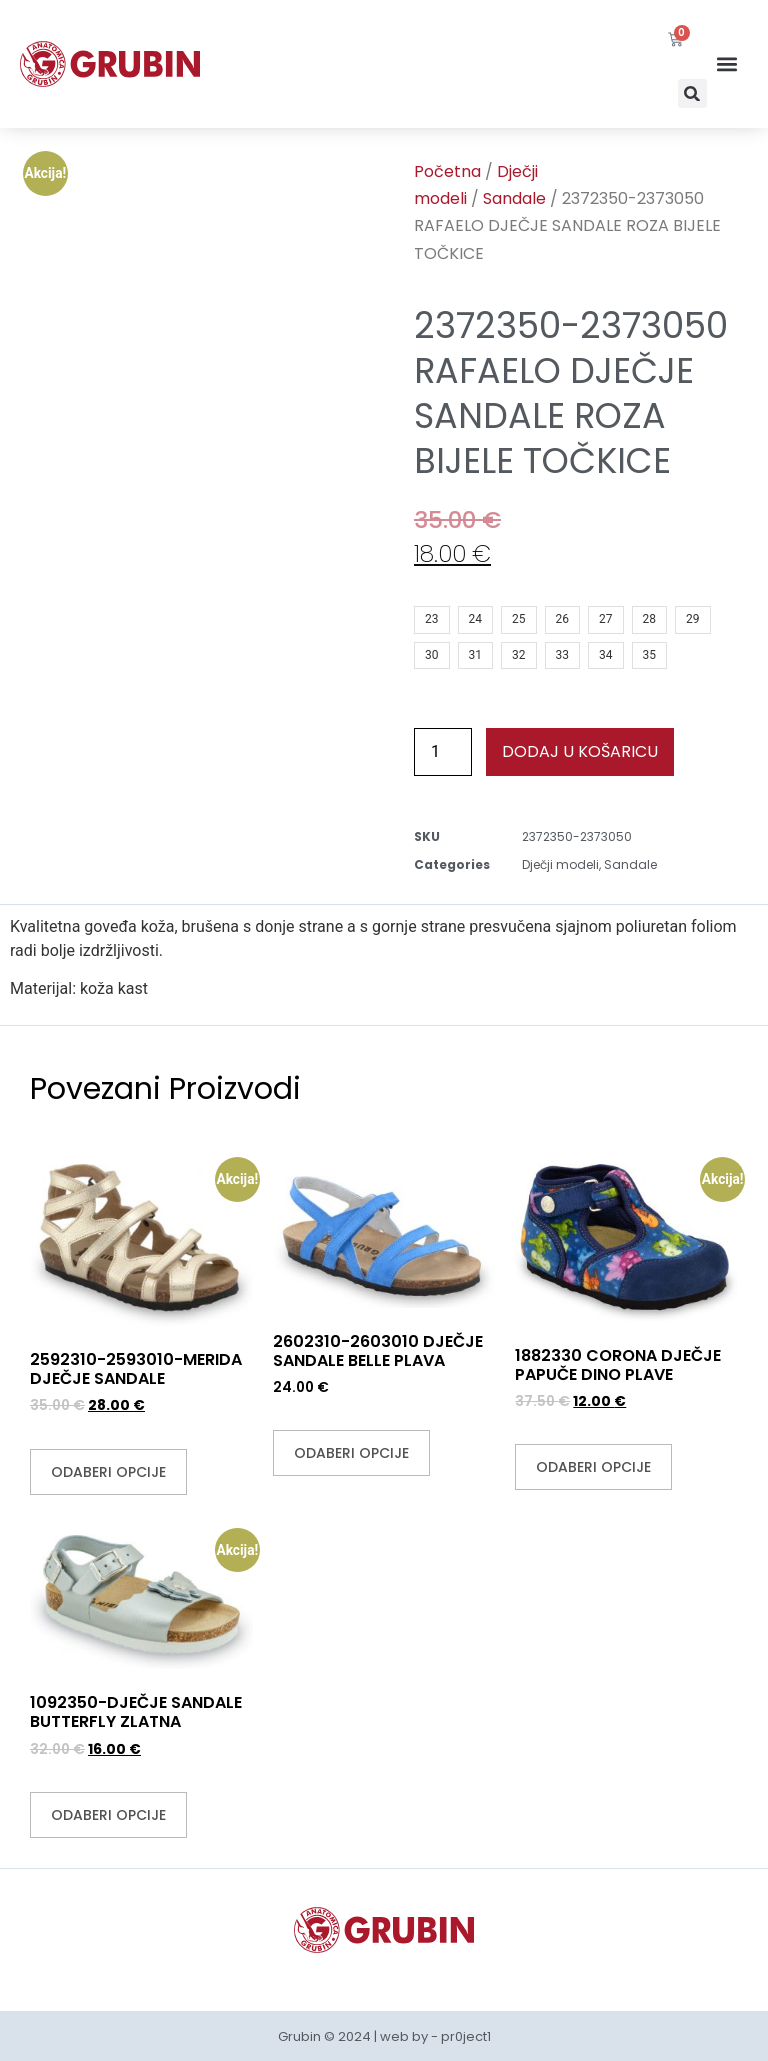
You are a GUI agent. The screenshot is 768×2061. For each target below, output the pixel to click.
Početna (447, 171)
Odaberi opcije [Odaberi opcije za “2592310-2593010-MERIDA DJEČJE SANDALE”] (108, 1472)
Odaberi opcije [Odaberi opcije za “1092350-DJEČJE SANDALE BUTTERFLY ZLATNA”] (108, 1815)
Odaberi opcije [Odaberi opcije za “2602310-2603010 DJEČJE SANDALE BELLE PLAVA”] (351, 1453)
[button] (692, 93)
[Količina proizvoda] (443, 752)
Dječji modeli (560, 864)
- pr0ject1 (461, 2036)
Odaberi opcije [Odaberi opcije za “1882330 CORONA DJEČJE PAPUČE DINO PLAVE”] (593, 1467)
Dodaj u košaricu (580, 751)
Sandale (514, 198)
